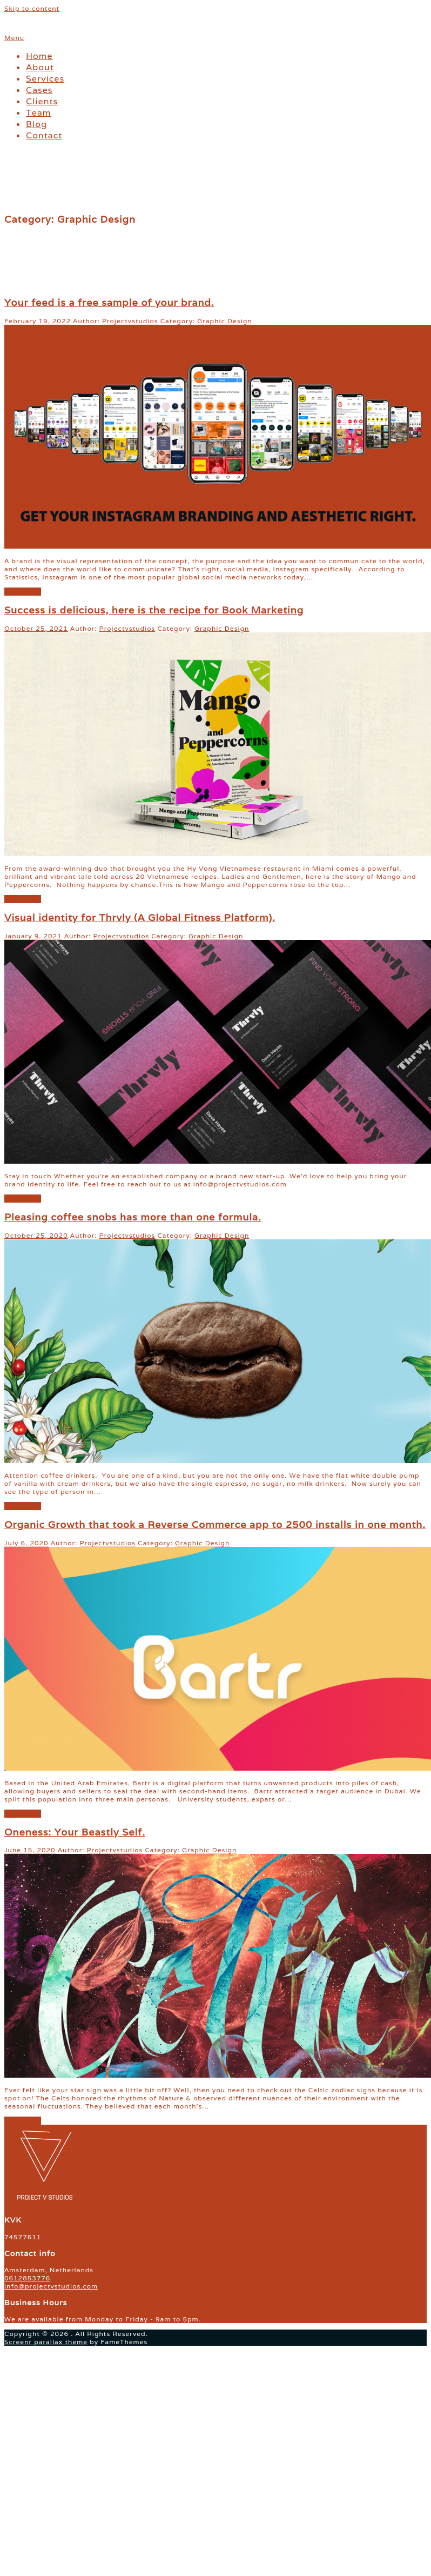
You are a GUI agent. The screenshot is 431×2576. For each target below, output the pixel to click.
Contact (44, 135)
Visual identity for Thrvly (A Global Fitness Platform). (139, 917)
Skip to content (31, 8)
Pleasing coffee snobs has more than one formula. (132, 1217)
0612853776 (27, 2278)
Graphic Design (224, 321)
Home (39, 56)
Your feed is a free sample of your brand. (109, 302)
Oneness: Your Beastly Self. (74, 1832)
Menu (14, 38)
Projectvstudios (130, 321)
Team (38, 112)
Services (45, 78)
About (40, 67)
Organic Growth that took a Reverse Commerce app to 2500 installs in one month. (215, 1524)
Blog (36, 124)
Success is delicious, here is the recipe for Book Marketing (154, 610)
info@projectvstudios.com (51, 2286)
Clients (42, 101)
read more (22, 592)
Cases (39, 90)
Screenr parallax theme (45, 2342)
